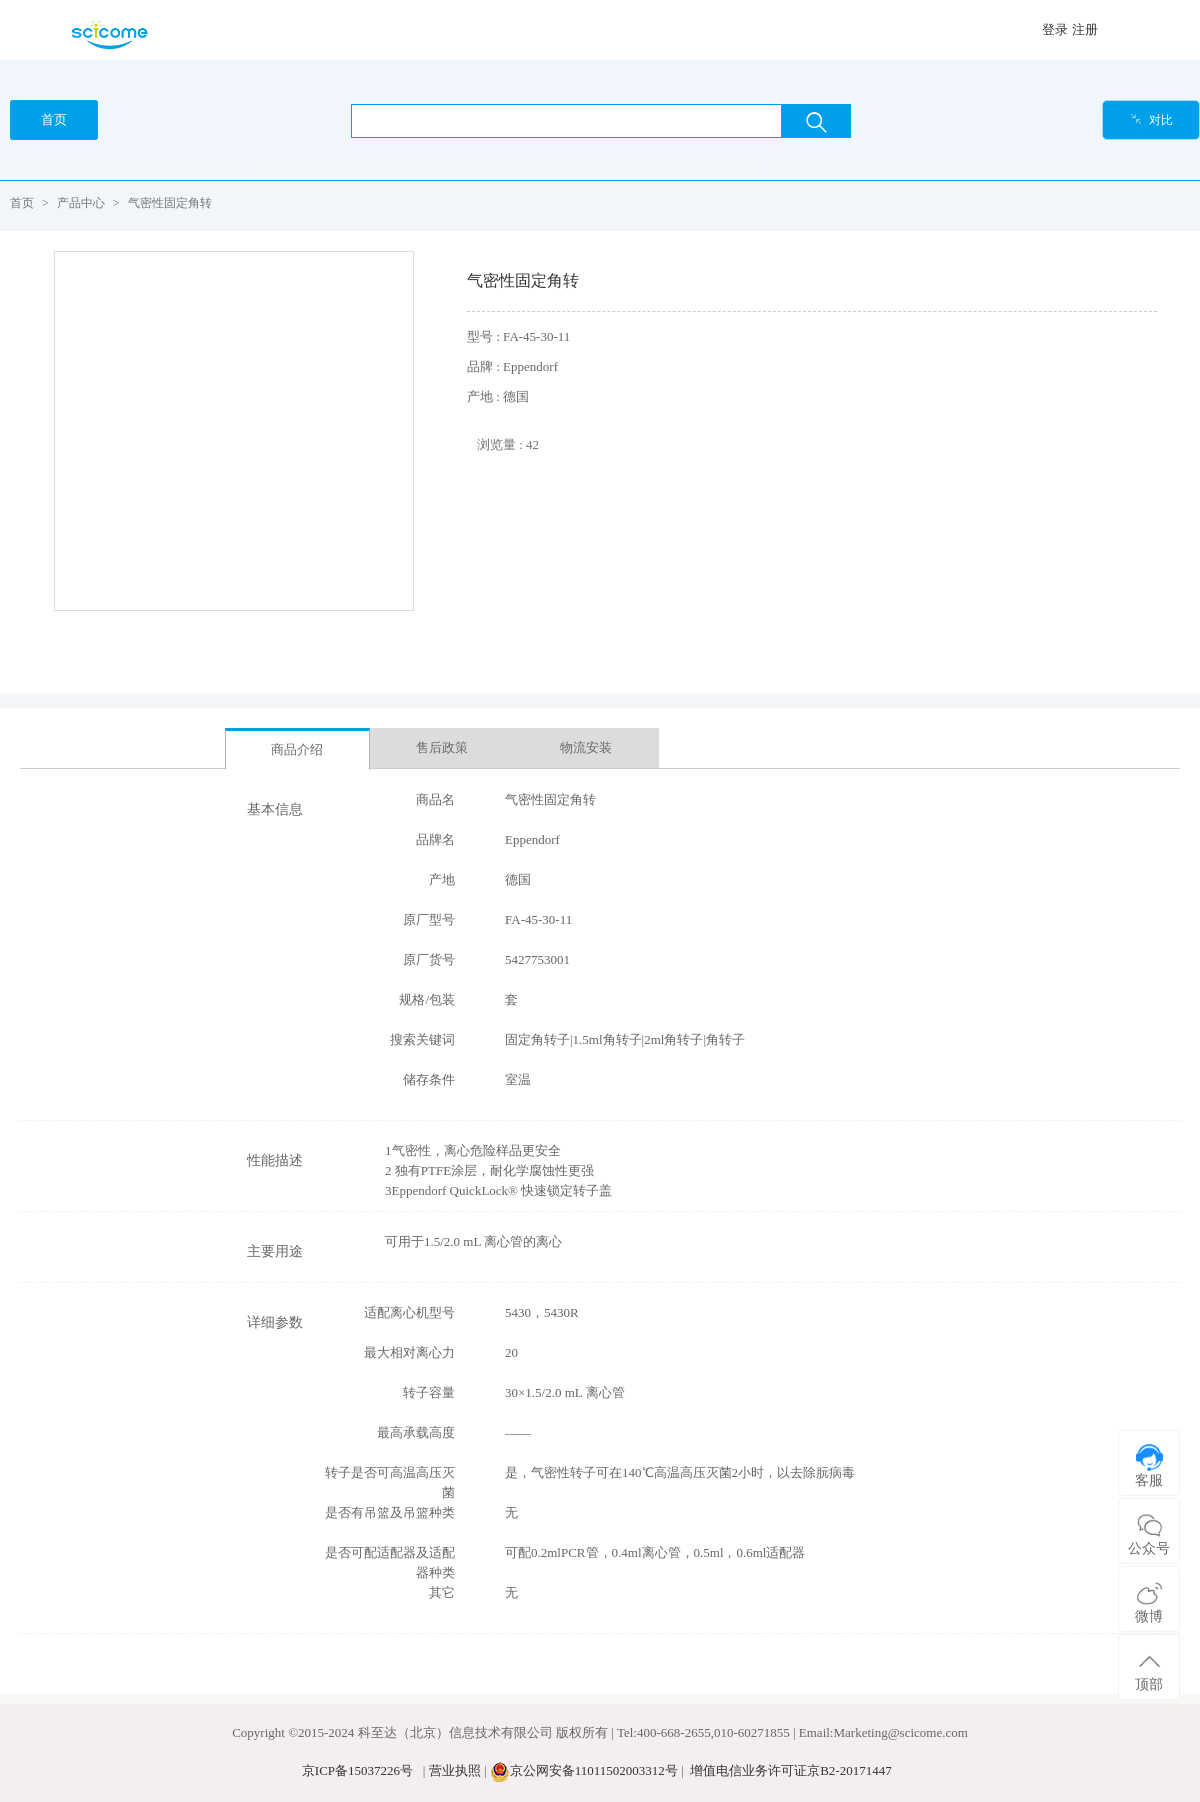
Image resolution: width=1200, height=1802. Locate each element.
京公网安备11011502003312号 (594, 1770)
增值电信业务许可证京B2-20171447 (791, 1770)
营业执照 (455, 1770)
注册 (1085, 29)
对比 (1151, 120)
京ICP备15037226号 (357, 1770)
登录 (1055, 29)
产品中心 (81, 203)
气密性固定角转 (170, 203)
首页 (22, 203)
